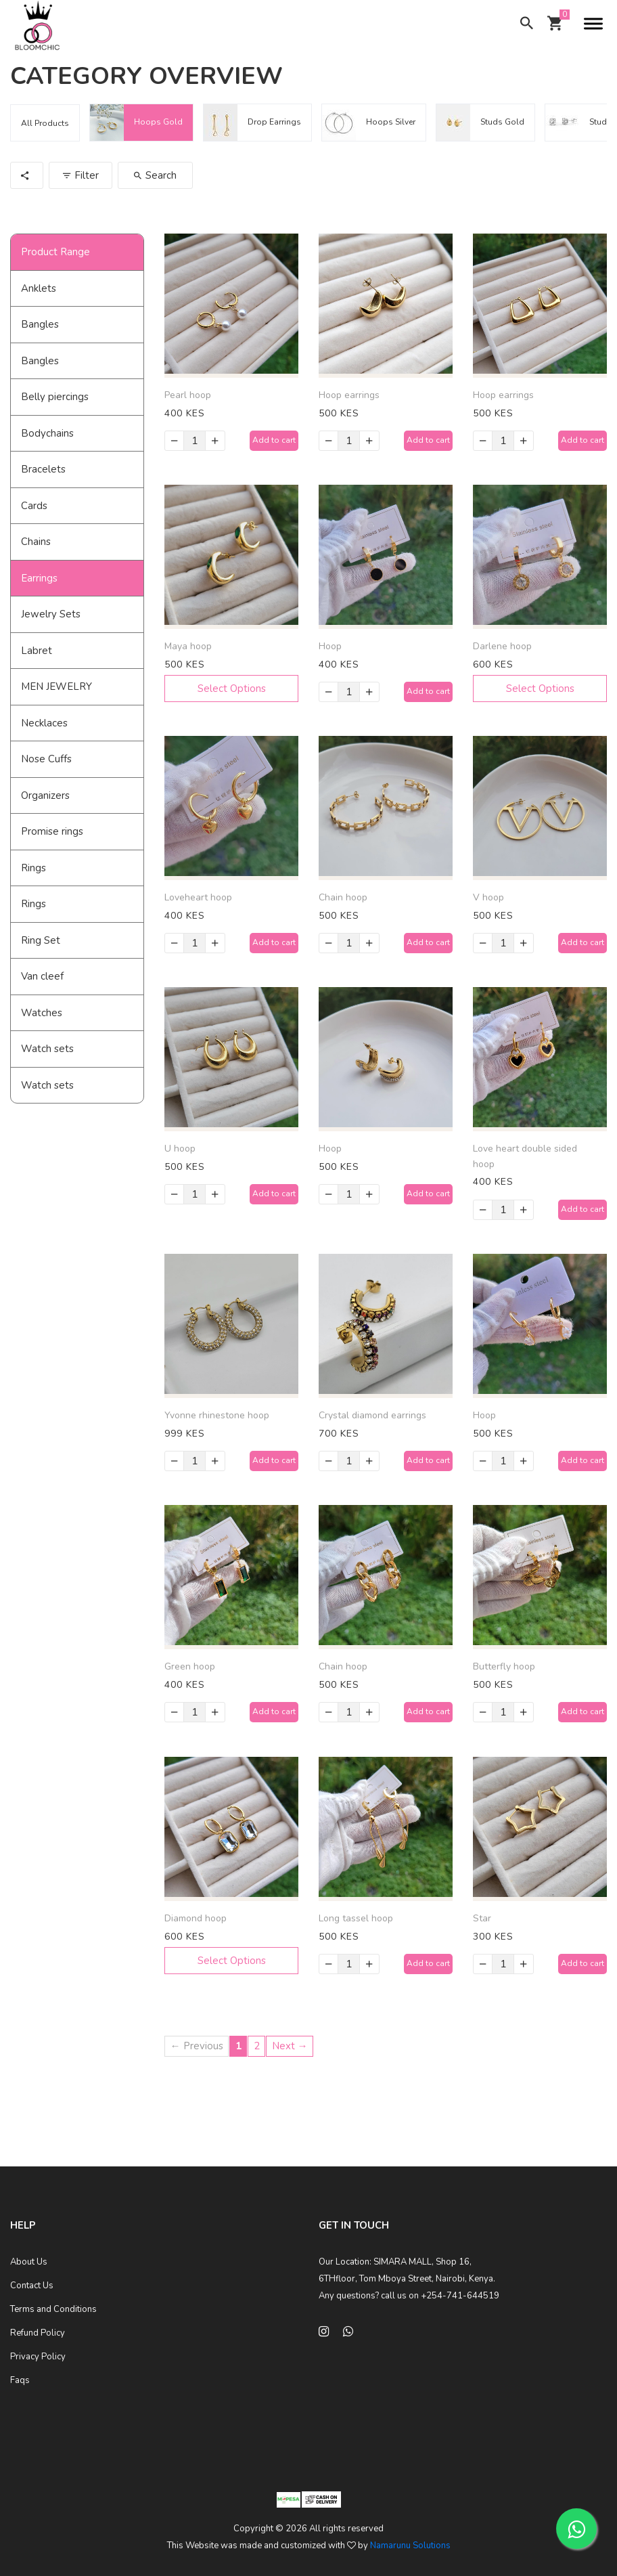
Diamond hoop (195, 1918)
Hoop (330, 646)
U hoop (180, 1148)
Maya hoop (188, 646)
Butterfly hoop (504, 1666)
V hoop (488, 897)
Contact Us (31, 2285)
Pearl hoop (187, 395)
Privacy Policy (38, 2357)
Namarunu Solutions (410, 2545)
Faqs (20, 2380)
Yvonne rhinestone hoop (216, 1415)
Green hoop (189, 1666)
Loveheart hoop (198, 897)
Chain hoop (343, 897)
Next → (290, 2046)
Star (482, 1918)
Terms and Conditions (53, 2309)
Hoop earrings (349, 395)
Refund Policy (37, 2333)
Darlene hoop (502, 646)
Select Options (232, 688)
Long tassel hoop (356, 1918)
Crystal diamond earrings (372, 1415)
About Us (28, 2262)
